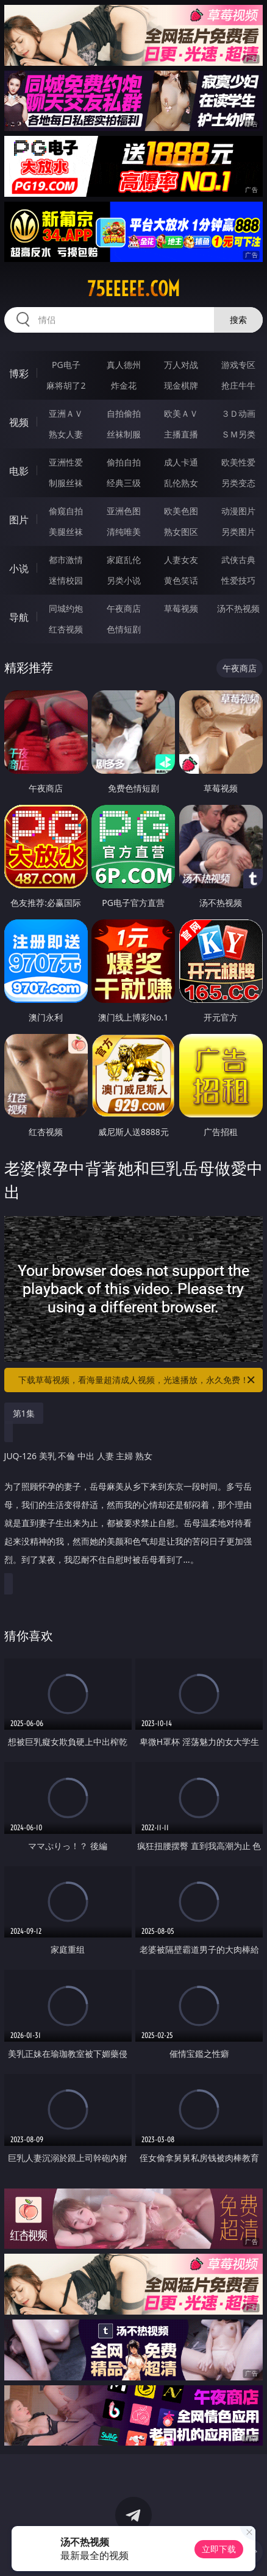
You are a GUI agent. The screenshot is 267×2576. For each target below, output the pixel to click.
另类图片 (238, 531)
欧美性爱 (238, 462)
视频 (19, 422)
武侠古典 (238, 559)
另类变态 (238, 483)
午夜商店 (124, 608)
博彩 (19, 373)
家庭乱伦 (124, 559)
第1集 (24, 1413)
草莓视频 (181, 608)
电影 (19, 471)
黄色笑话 (181, 580)
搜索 (238, 319)
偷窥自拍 (66, 511)
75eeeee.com (133, 289)
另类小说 (124, 580)
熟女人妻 (66, 434)
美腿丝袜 (66, 531)
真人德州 (124, 364)
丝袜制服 (124, 434)
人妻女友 (181, 559)
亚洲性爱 (66, 462)
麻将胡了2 (65, 385)
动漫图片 (238, 511)
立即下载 (219, 2549)
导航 (19, 617)
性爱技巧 (238, 580)
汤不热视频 (238, 608)
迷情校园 (66, 580)
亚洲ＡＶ (66, 413)
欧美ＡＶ (181, 413)
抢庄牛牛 (238, 385)
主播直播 (181, 434)
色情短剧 (124, 629)
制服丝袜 (66, 483)
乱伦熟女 (181, 483)
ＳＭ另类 (238, 434)
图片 (19, 519)
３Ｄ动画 (238, 413)
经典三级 (124, 483)
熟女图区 (181, 531)
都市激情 (66, 559)
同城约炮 (66, 608)
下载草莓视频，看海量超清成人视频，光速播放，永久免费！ (137, 1380)
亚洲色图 (124, 511)
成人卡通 (181, 462)
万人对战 (181, 364)
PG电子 (66, 364)
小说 (19, 568)
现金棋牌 (181, 385)
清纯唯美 (124, 531)
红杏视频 (66, 629)
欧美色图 (181, 511)
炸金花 (124, 385)
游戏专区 (238, 364)
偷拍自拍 (124, 462)
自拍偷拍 (124, 413)
